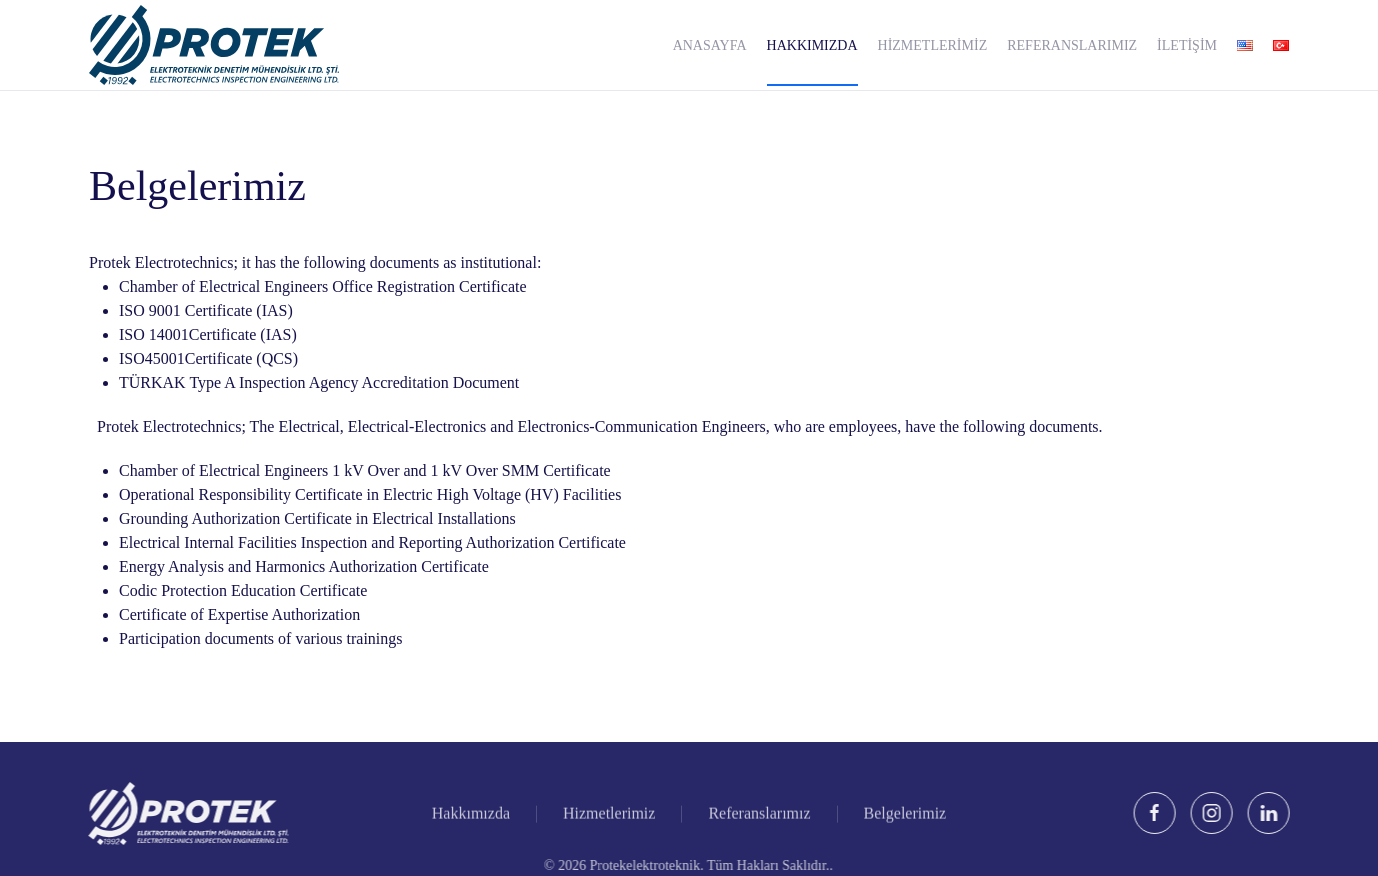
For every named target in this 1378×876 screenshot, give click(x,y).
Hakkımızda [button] (812, 45)
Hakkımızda (471, 814)
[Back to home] (214, 45)
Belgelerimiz (905, 814)
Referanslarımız (1072, 45)
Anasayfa (710, 45)
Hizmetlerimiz (933, 45)
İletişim (1187, 45)
